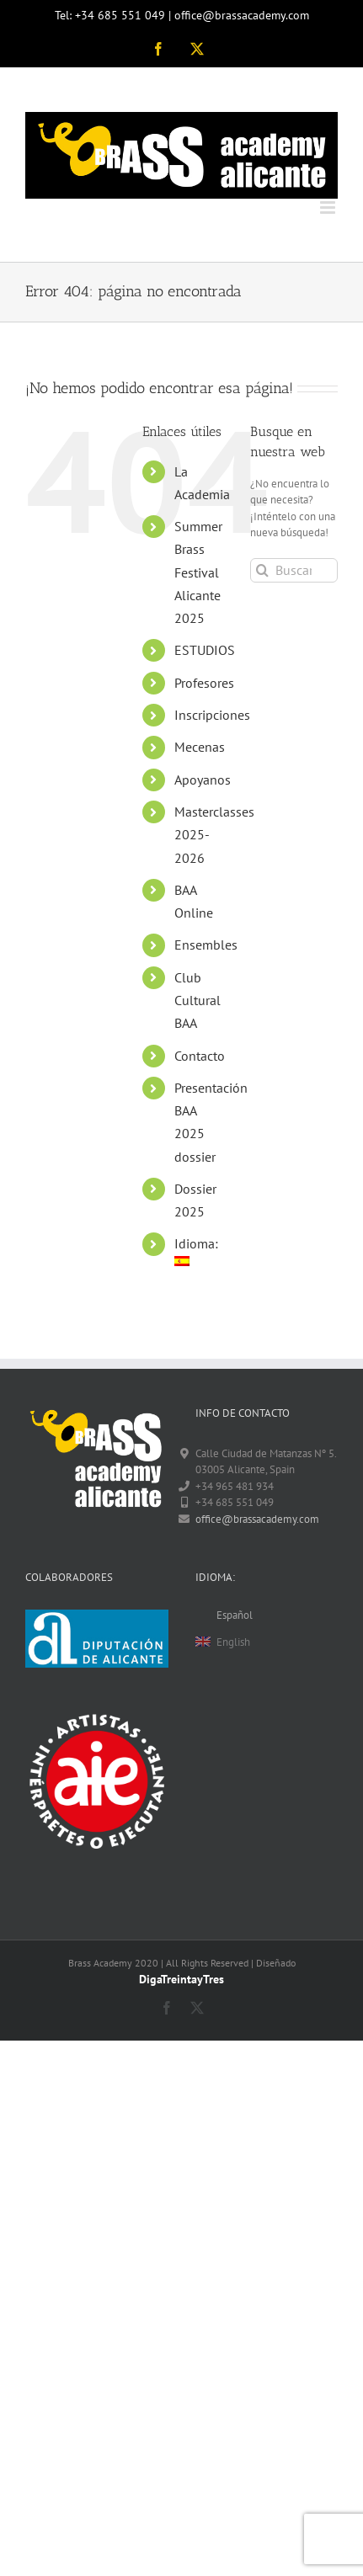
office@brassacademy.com (257, 1519)
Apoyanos (202, 779)
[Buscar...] (294, 570)
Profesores (204, 682)
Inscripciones (212, 714)
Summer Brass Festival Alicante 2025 (198, 572)
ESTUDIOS (204, 649)
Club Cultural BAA (197, 1000)
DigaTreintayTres (181, 1979)
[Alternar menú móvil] (329, 207)
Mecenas (199, 746)
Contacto (199, 1055)
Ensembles (206, 944)
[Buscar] (262, 570)
